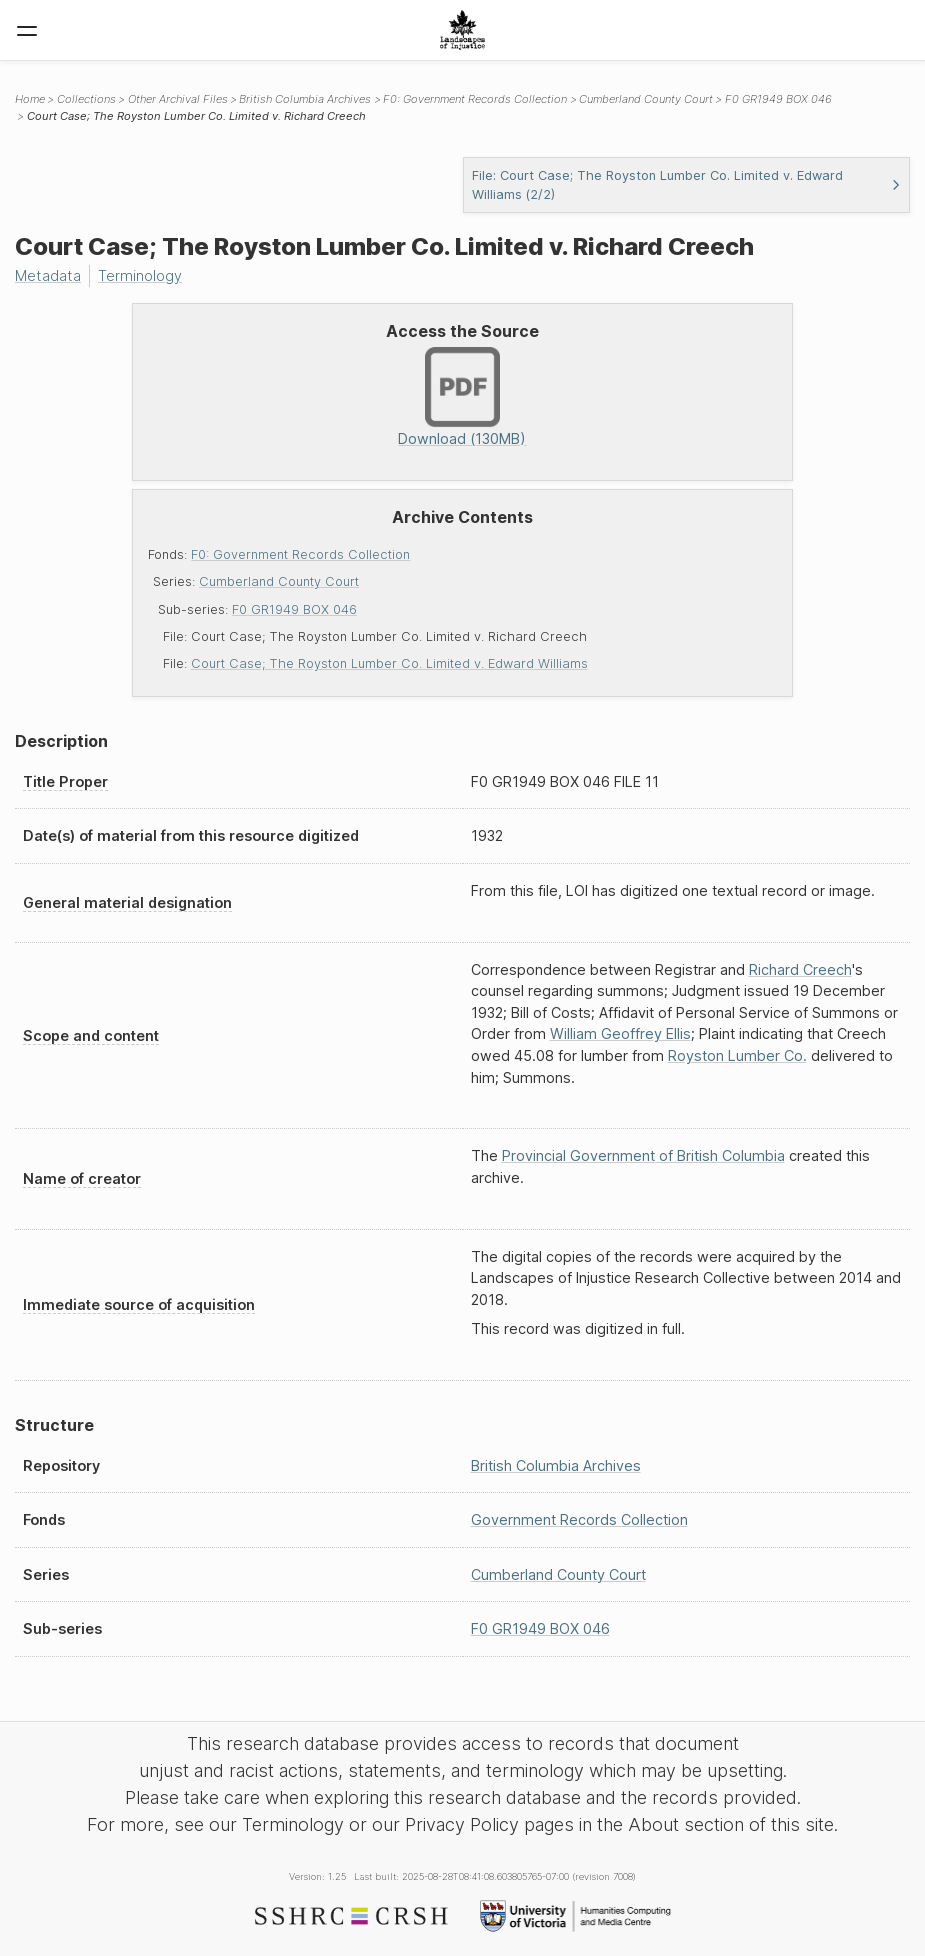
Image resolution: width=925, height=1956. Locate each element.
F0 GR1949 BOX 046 (294, 609)
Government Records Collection (579, 1519)
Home (30, 99)
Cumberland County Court (279, 581)
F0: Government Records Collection (300, 554)
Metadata (48, 275)
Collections (86, 99)
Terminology (140, 275)
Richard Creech (800, 969)
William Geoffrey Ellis (620, 1033)
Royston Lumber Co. (737, 1055)
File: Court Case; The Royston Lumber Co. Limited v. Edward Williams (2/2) (687, 185)
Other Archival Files (178, 99)
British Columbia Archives (305, 99)
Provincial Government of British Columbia (643, 1155)
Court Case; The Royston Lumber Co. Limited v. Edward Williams (389, 663)
